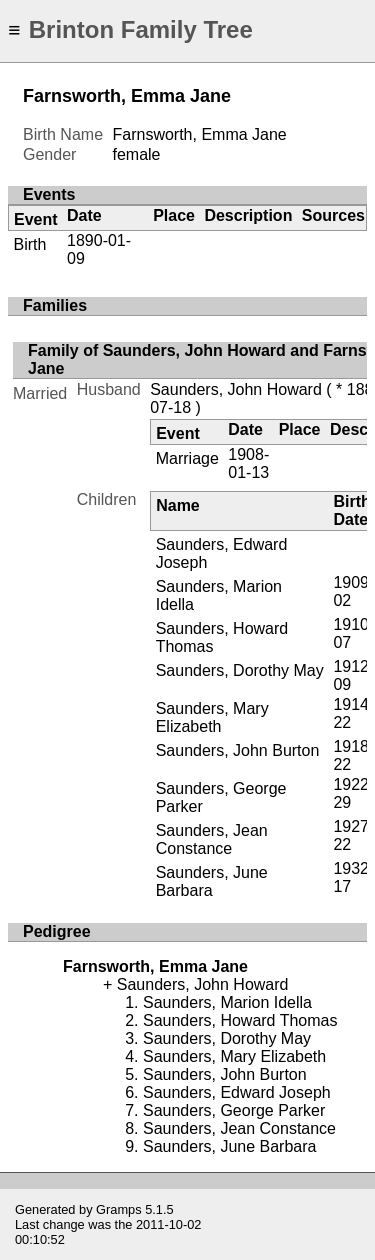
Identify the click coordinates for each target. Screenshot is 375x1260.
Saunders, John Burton (238, 750)
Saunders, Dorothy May (240, 670)
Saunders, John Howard (236, 389)
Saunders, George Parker (234, 1110)
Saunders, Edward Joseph (237, 1092)
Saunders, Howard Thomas (240, 1020)
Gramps (119, 1209)
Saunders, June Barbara (212, 881)
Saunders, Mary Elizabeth (212, 717)
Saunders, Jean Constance (212, 839)
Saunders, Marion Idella (227, 1002)
